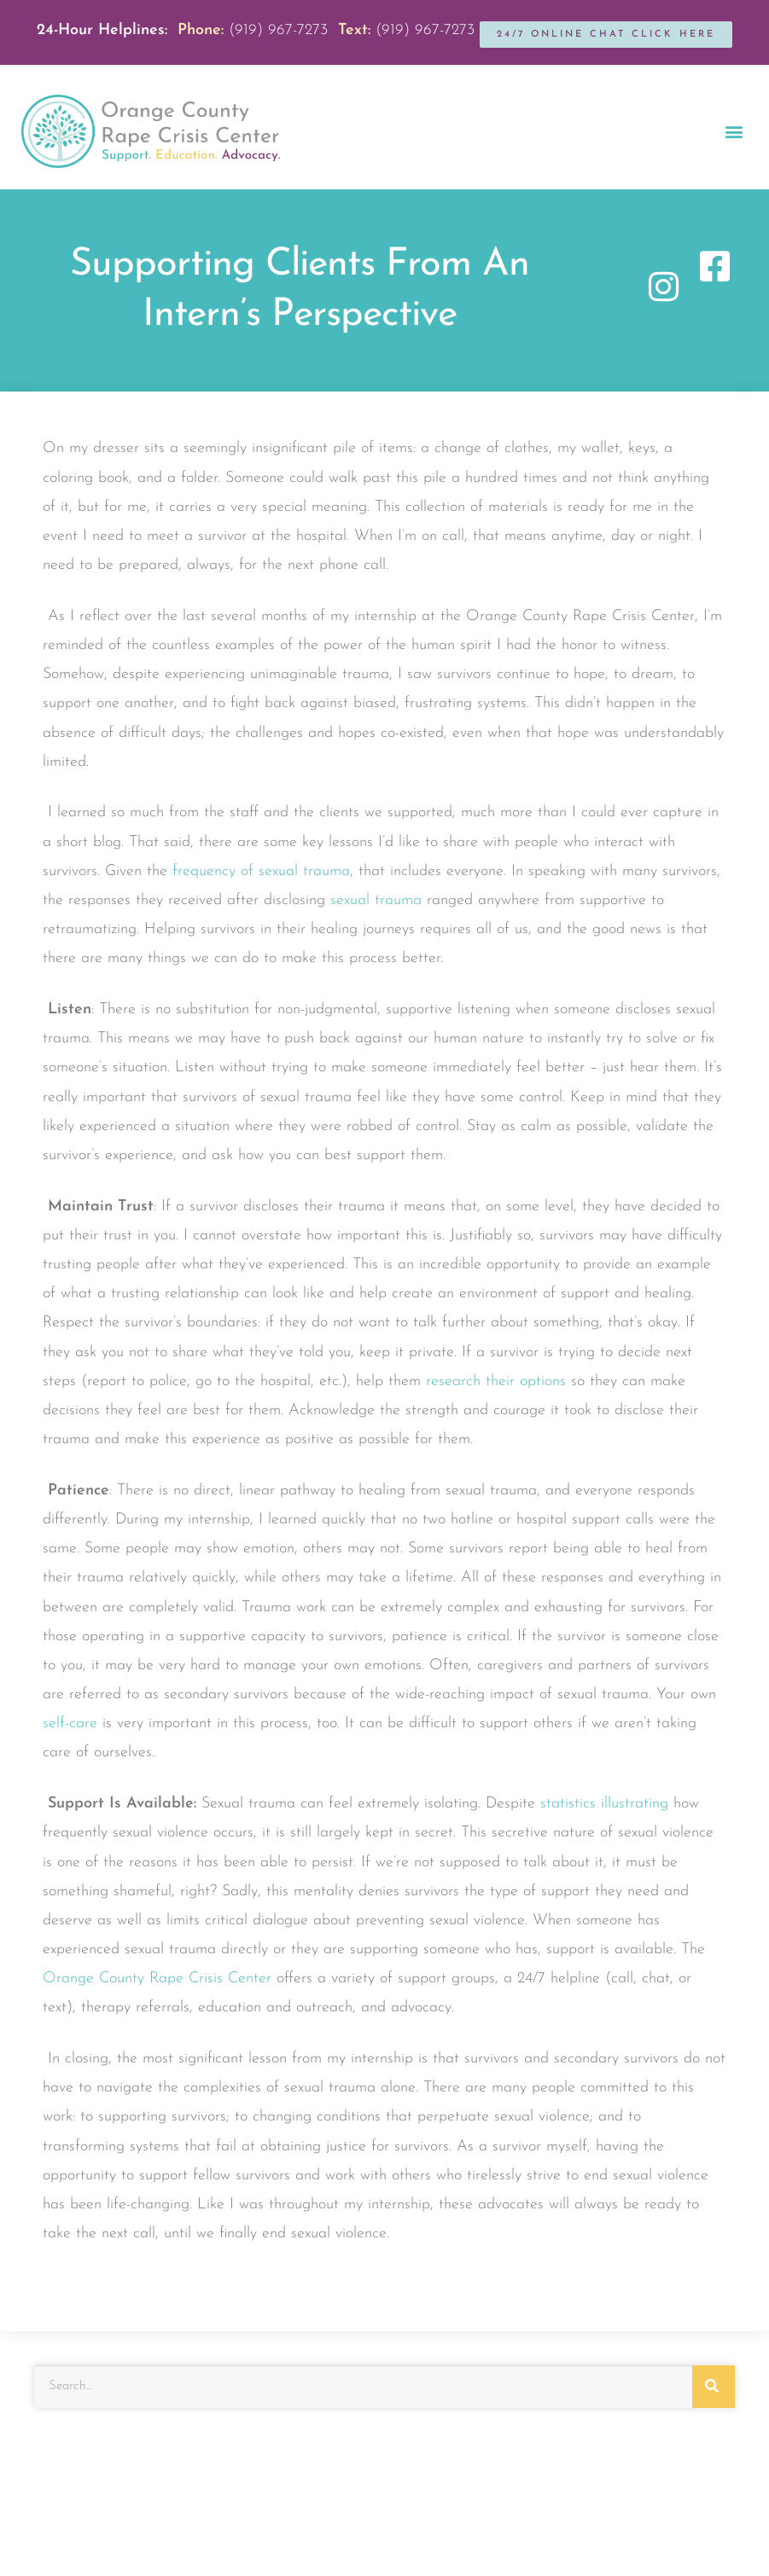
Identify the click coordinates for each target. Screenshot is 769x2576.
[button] (733, 132)
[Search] (713, 2386)
